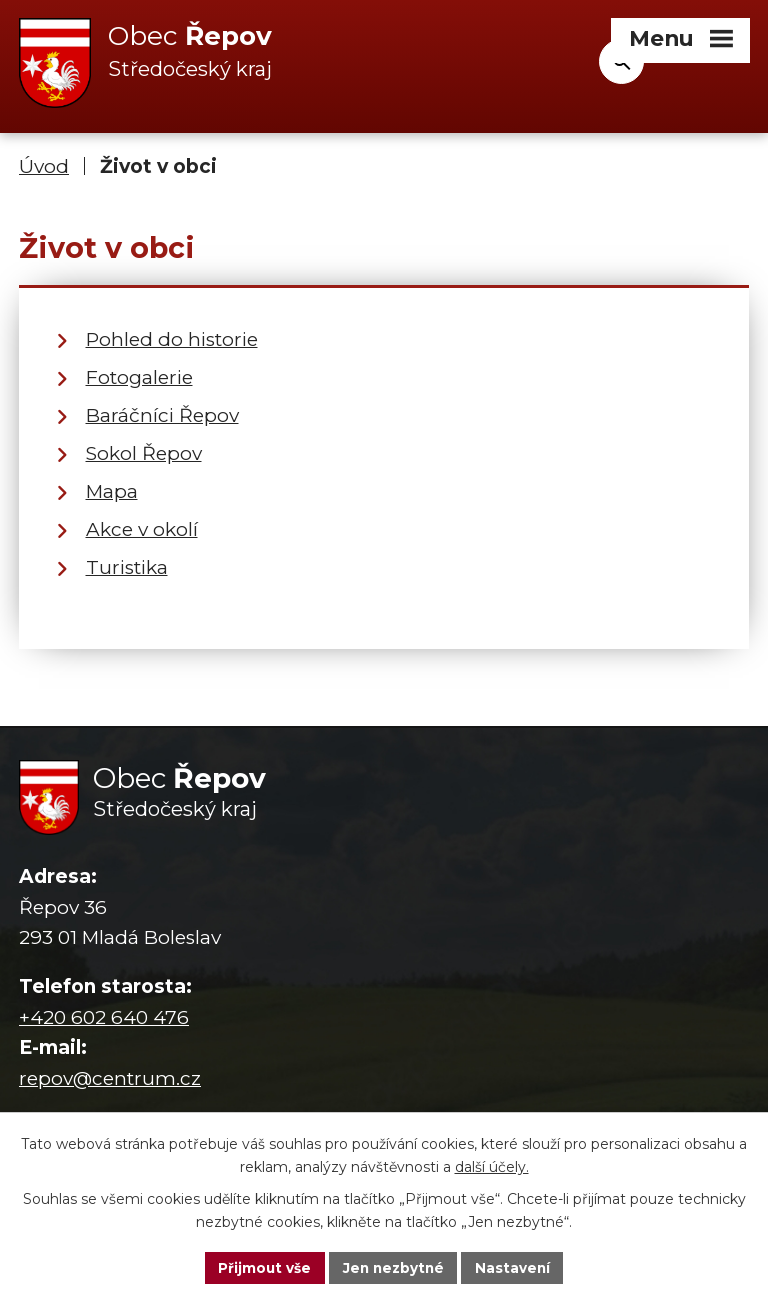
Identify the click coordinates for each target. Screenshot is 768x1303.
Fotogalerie (139, 377)
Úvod (44, 167)
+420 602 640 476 (104, 1017)
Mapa (112, 491)
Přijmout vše (262, 1267)
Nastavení (516, 1267)
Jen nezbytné (393, 1267)
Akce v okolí (142, 529)
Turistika (127, 567)
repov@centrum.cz (110, 1078)
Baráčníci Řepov (162, 415)
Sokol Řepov (144, 453)
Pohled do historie (172, 339)
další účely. (492, 1166)
